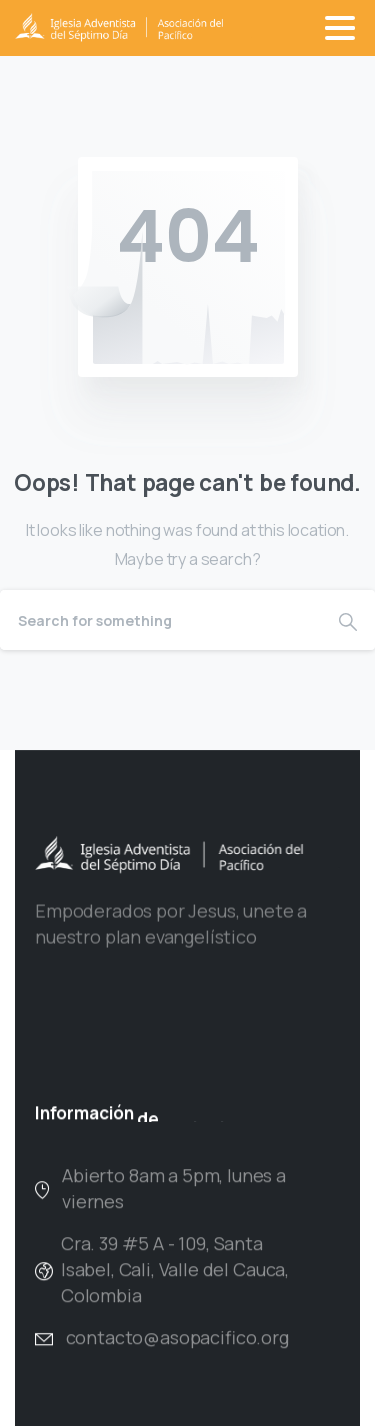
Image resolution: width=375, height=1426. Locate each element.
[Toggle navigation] (340, 28)
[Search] (160, 620)
